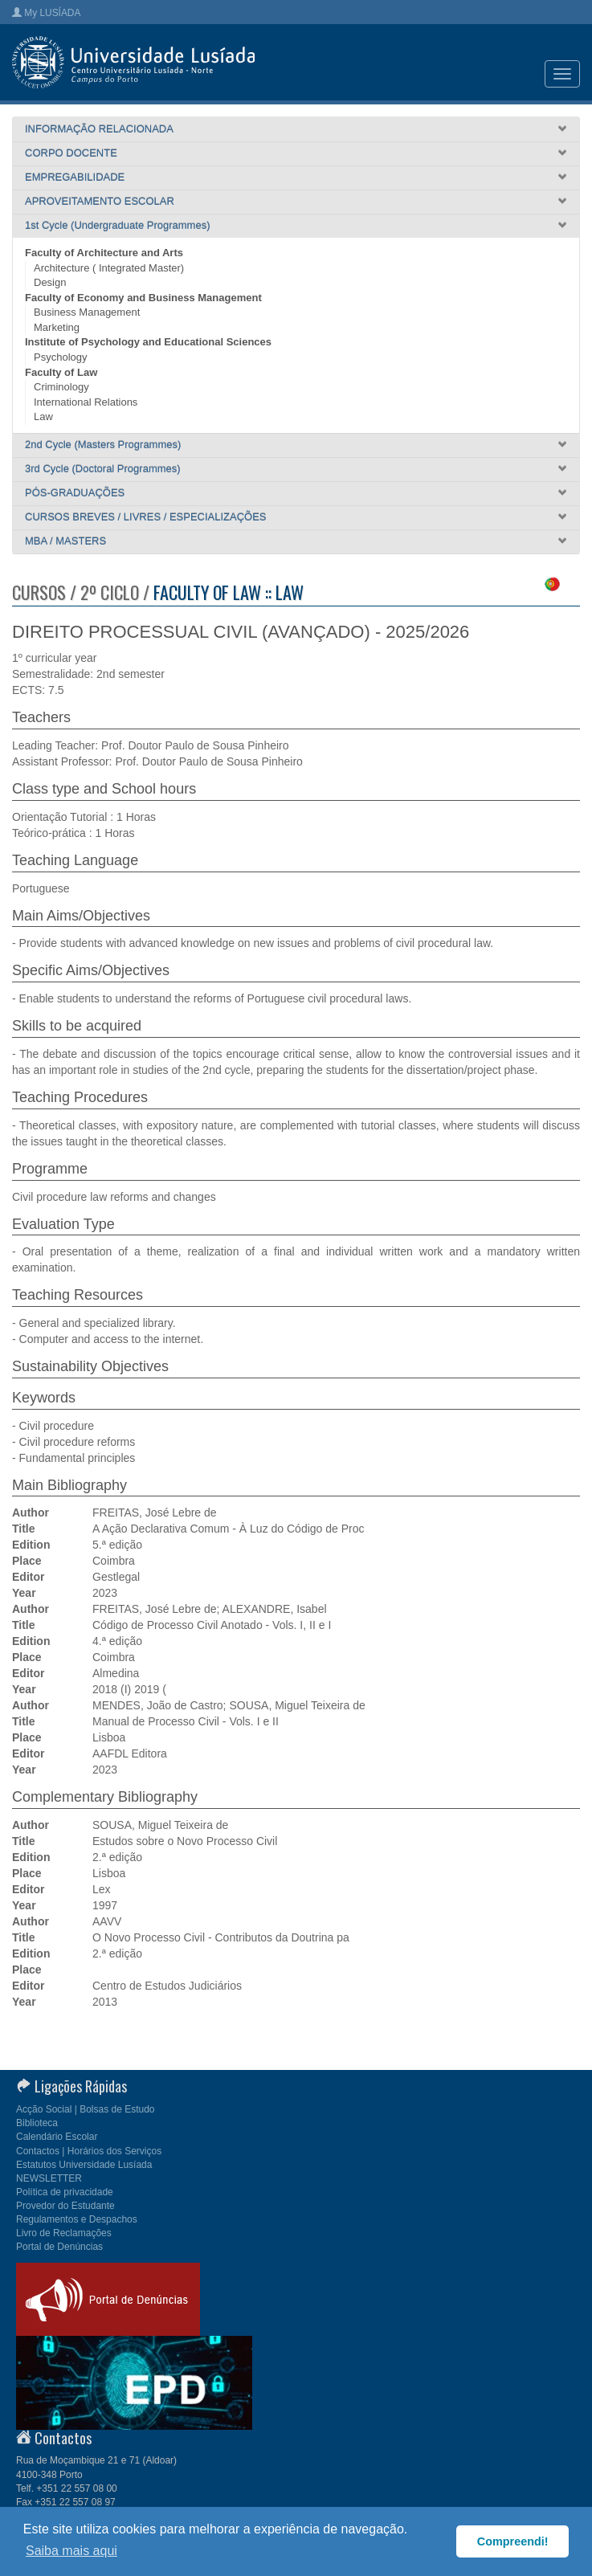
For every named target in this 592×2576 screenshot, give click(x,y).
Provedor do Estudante (65, 2205)
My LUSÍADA (46, 12)
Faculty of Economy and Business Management (143, 298)
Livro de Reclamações (64, 2233)
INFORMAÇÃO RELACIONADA (99, 129)
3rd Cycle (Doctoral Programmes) (103, 469)
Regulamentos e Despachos (76, 2219)
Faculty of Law (61, 372)
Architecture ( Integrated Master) (109, 268)
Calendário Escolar (56, 2136)
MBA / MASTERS (65, 541)
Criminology (61, 387)
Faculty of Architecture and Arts (104, 253)
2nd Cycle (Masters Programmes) (103, 445)
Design (50, 282)
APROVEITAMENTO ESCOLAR (99, 201)
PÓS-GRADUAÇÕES (75, 493)
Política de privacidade (64, 2192)
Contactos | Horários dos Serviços (88, 2151)
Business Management (87, 312)
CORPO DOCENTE (71, 153)
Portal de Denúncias (59, 2246)
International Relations (85, 402)
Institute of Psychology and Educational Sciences (148, 342)
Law (43, 416)
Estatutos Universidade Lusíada (84, 2164)
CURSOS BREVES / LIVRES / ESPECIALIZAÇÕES (146, 517)
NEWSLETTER (49, 2178)
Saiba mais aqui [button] (71, 2551)
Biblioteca (37, 2123)
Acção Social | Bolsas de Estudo (85, 2109)
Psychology (60, 357)
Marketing (57, 327)
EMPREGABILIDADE (75, 177)
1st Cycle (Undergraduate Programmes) (117, 225)
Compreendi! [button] (513, 2541)
